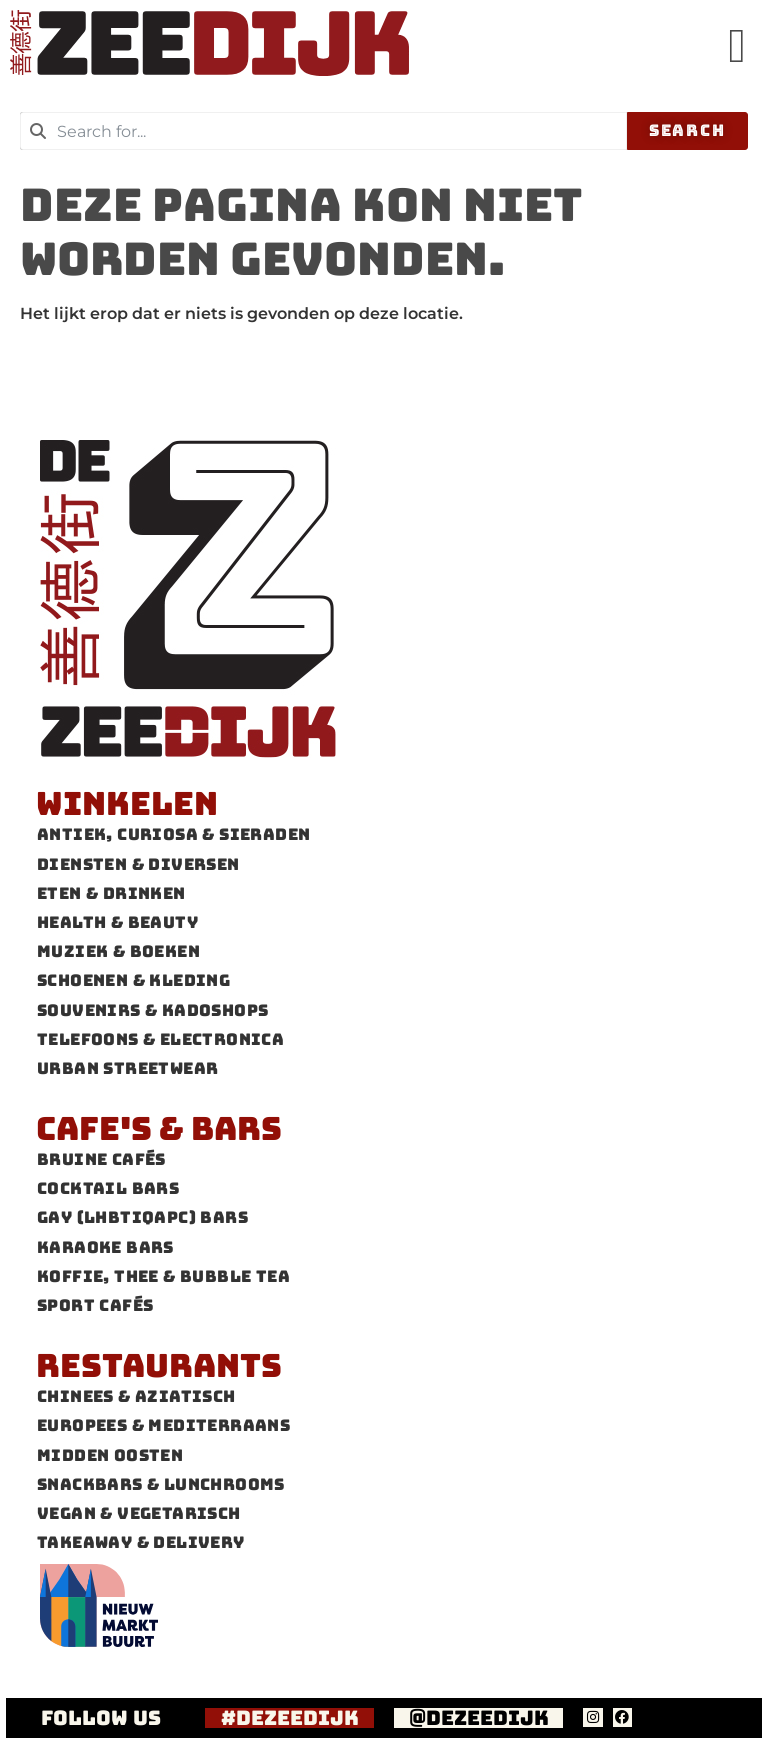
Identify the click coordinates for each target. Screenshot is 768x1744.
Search (687, 130)
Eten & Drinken (111, 893)
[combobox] (323, 131)
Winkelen (127, 803)
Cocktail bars (108, 1188)
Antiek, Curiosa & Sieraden (173, 834)
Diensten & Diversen (138, 864)
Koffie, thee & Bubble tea (163, 1276)
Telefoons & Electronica (160, 1039)
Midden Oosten (110, 1455)
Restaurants (159, 1365)
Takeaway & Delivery (141, 1542)
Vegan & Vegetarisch (139, 1513)
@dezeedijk (479, 1718)
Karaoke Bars (105, 1247)
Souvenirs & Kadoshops (152, 1010)
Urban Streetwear (127, 1068)
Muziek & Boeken (118, 951)
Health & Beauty (117, 922)
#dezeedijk (290, 1718)
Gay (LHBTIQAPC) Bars (142, 1217)
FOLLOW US (101, 1718)
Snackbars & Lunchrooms (161, 1484)
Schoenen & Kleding (133, 980)
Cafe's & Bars (159, 1128)
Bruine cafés (101, 1159)
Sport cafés (95, 1305)
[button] (737, 46)
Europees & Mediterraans (163, 1425)
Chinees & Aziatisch (136, 1396)
